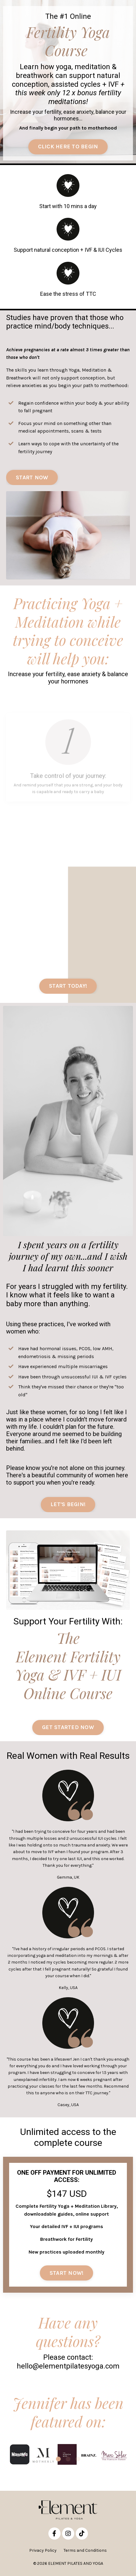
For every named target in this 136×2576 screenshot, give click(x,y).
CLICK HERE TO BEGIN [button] (68, 146)
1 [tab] (58, 2459)
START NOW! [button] (67, 2273)
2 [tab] (68, 2459)
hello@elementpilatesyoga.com (68, 2366)
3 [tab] (78, 2459)
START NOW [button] (32, 477)
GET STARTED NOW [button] (68, 1727)
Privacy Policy (43, 2550)
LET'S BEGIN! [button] (68, 1504)
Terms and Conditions (85, 2550)
